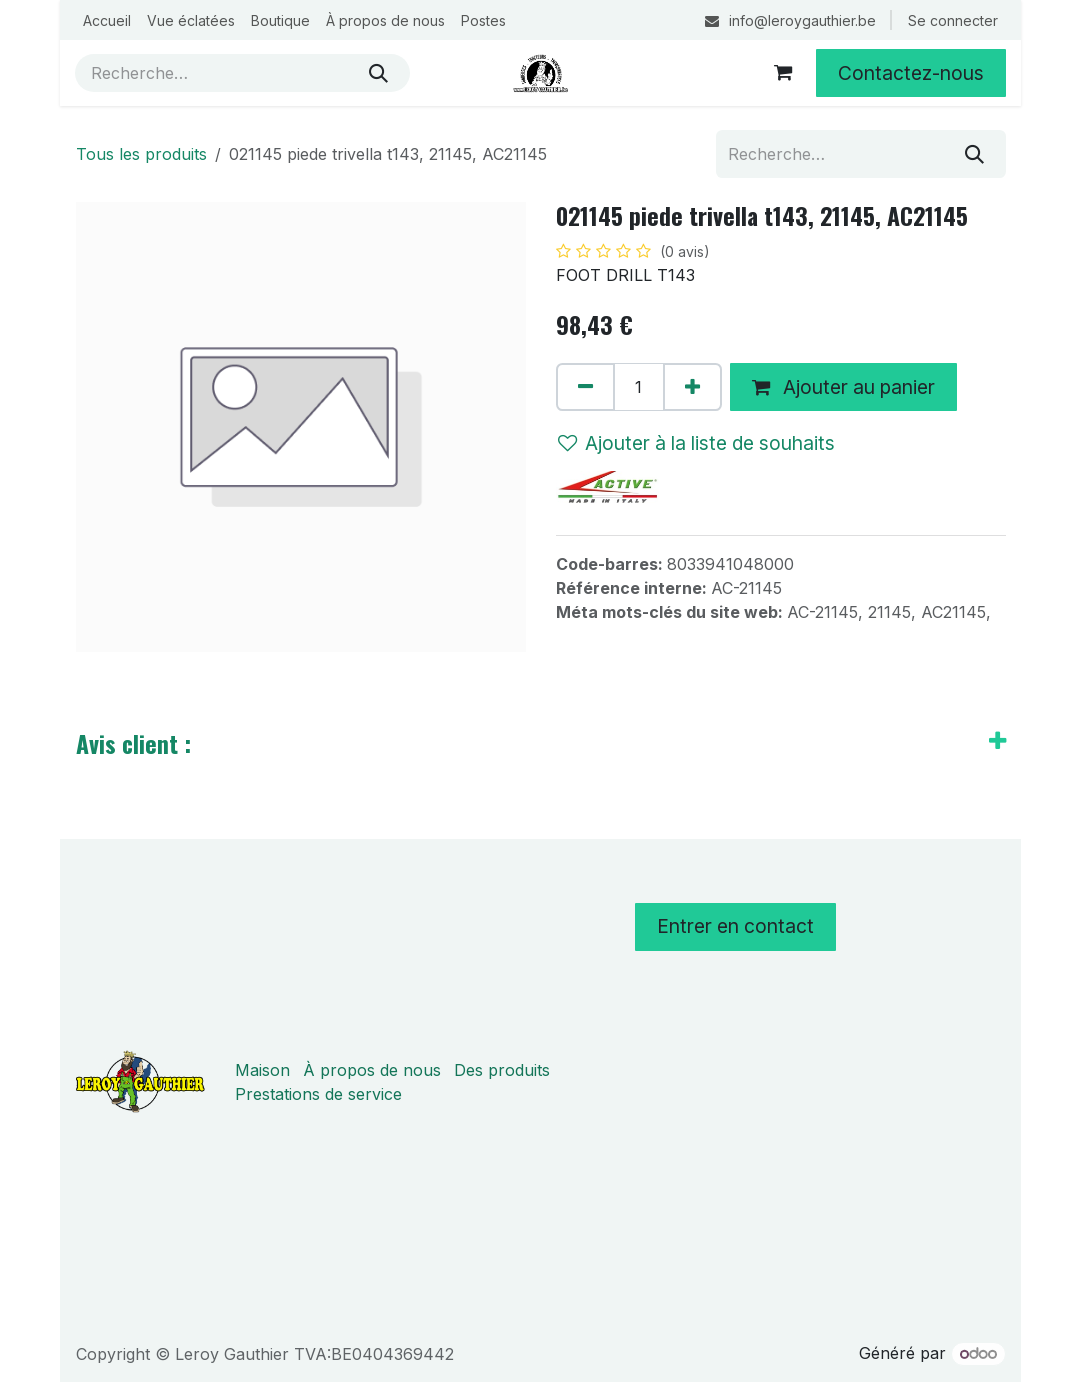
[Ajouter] (692, 387)
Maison (262, 1070)
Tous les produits (141, 154)
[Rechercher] (378, 73)
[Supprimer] (585, 387)
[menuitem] (107, 20)
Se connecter (953, 20)
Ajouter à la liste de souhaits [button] (696, 443)
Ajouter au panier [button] (843, 387)
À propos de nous (372, 1070)
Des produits (502, 1070)
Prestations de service (318, 1094)
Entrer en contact (735, 926)
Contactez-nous (911, 73)
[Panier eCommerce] (783, 73)
